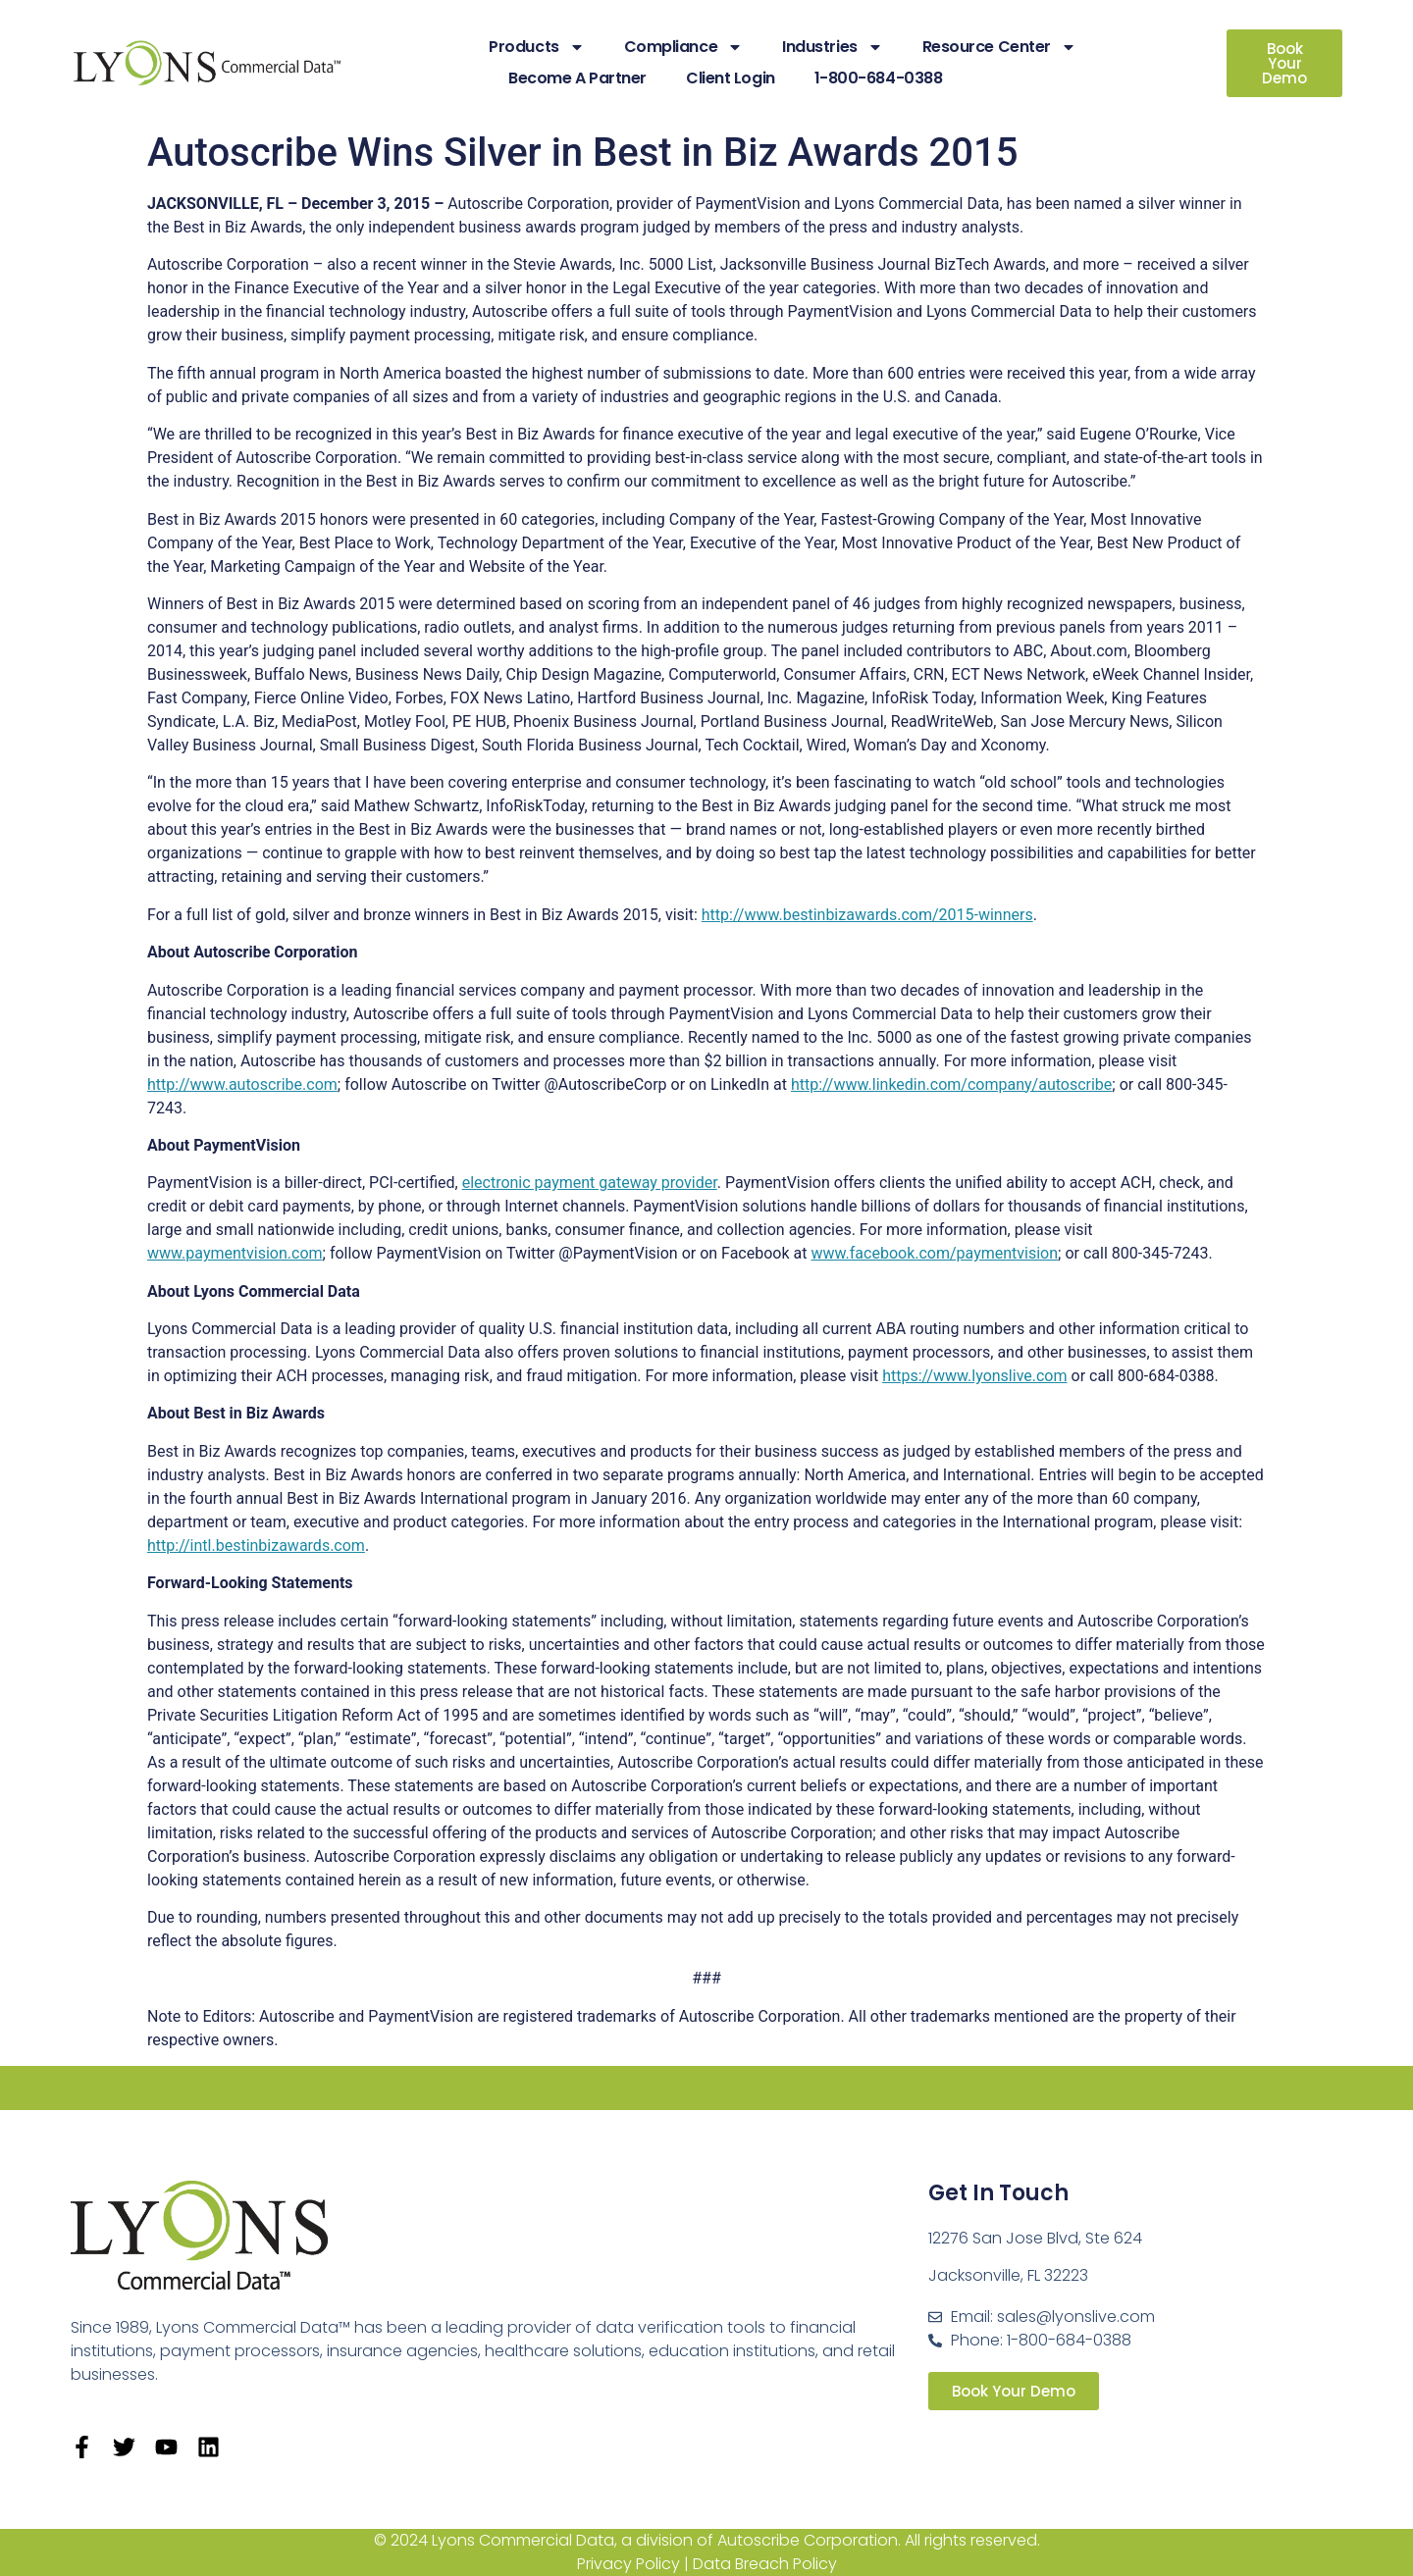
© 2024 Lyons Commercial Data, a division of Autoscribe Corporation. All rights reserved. (707, 2540)
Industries (832, 47)
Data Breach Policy (765, 2563)
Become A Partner (577, 78)
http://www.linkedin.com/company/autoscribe (951, 1084)
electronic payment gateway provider (589, 1182)
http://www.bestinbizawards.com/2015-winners (867, 914)
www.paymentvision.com (235, 1253)
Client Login (730, 78)
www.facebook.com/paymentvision (934, 1253)
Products (536, 47)
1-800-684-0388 (878, 78)
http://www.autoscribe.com (242, 1084)
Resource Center (999, 47)
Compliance (684, 47)
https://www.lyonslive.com (974, 1375)
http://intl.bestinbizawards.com (256, 1545)
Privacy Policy (628, 2563)
